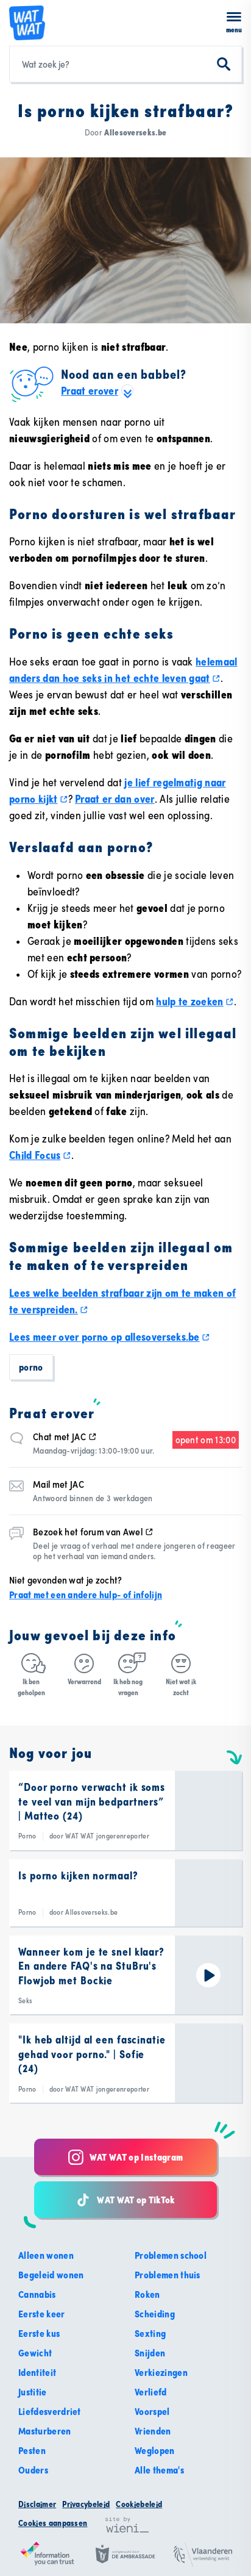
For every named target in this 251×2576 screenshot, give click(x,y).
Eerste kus (39, 2333)
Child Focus (40, 1155)
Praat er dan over (114, 799)
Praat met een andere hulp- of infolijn (85, 1594)
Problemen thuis (167, 2275)
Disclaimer (37, 2504)
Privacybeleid (86, 2504)
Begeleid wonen (50, 2275)
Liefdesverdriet (49, 2411)
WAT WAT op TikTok (125, 2200)
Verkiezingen (161, 2372)
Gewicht (35, 2353)
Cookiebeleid (139, 2504)
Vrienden (153, 2431)
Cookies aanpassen (52, 2522)
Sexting (150, 2333)
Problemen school (171, 2255)
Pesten (32, 2450)
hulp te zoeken (194, 1001)
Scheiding (155, 2314)
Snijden (150, 2353)
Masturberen (44, 2431)
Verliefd (151, 2392)
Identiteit (37, 2372)
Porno (31, 1367)
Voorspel (152, 2411)
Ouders (33, 2470)
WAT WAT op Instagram (125, 2157)
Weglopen (155, 2450)
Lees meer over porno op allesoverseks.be (109, 1337)
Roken (147, 2294)
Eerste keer (41, 2314)
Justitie (32, 2392)
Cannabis (37, 2294)
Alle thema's (159, 2470)
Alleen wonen (46, 2255)
